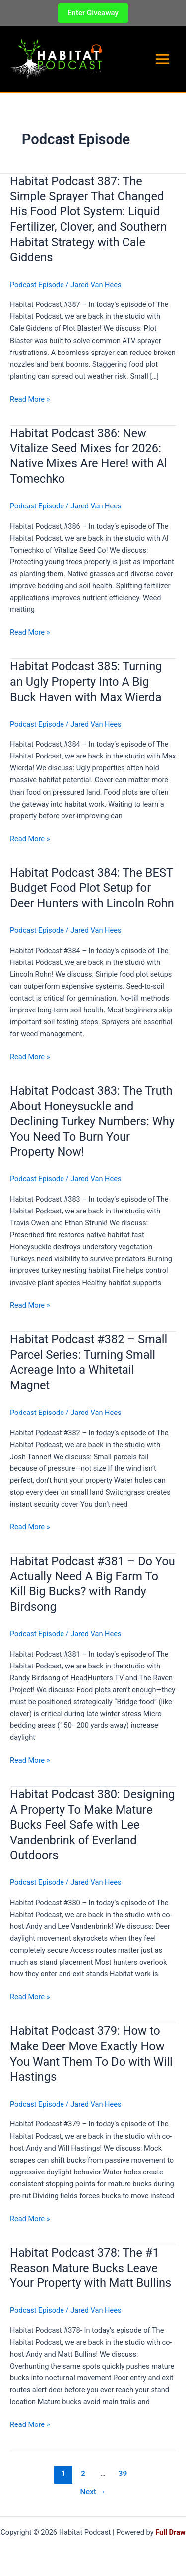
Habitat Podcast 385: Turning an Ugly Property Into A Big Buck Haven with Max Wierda (86, 681)
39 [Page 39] (123, 2473)
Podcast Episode (37, 284)
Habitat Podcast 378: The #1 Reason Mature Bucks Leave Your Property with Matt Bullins (90, 2268)
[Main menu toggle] (162, 59)
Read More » (30, 399)
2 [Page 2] (83, 2473)
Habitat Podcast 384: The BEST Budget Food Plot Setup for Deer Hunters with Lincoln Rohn (92, 888)
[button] (93, 13)
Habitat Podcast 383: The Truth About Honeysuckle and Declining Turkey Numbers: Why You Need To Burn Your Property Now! (92, 1121)
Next (93, 2491)
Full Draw (170, 2532)
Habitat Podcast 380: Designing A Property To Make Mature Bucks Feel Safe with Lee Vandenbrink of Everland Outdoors (92, 1824)
